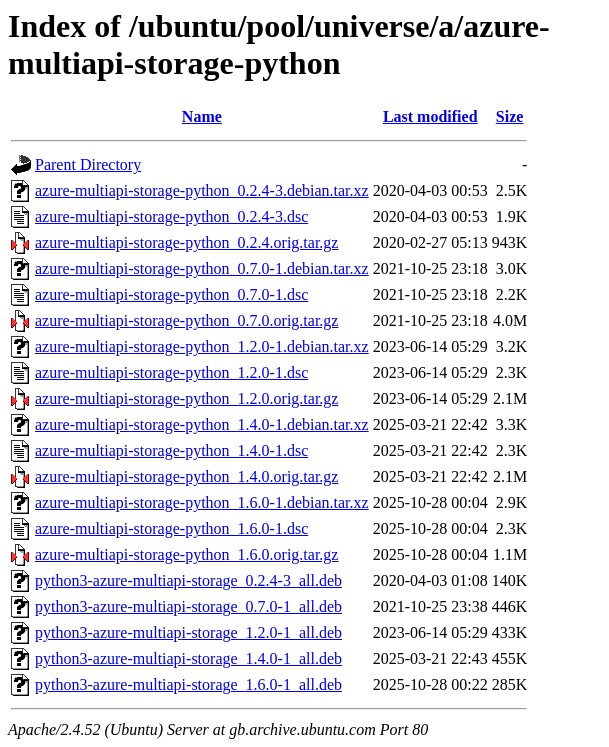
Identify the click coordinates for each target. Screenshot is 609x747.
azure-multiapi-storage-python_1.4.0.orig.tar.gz (186, 476)
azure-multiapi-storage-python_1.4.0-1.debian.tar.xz (202, 424)
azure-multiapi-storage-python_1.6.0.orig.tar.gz (186, 554)
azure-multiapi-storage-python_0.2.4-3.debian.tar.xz (202, 190)
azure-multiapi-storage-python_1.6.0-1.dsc (171, 528)
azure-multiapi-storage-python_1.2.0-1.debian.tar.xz (202, 346)
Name (202, 116)
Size (510, 116)
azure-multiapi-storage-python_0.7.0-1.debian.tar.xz (202, 268)
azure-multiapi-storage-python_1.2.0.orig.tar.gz (186, 398)
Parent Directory (88, 164)
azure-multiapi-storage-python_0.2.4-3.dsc (171, 216)
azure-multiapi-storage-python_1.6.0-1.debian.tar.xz (202, 502)
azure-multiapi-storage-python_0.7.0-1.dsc (171, 294)
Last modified (430, 116)
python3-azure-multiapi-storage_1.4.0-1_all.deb (188, 658)
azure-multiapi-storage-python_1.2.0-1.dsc (171, 372)
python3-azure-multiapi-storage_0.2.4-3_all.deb (188, 580)
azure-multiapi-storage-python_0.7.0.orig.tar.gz (186, 320)
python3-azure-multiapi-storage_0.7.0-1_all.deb (188, 606)
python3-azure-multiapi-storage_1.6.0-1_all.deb (188, 684)
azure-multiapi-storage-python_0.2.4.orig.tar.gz (186, 242)
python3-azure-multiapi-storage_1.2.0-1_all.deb (188, 632)
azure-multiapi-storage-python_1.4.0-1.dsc (171, 450)
